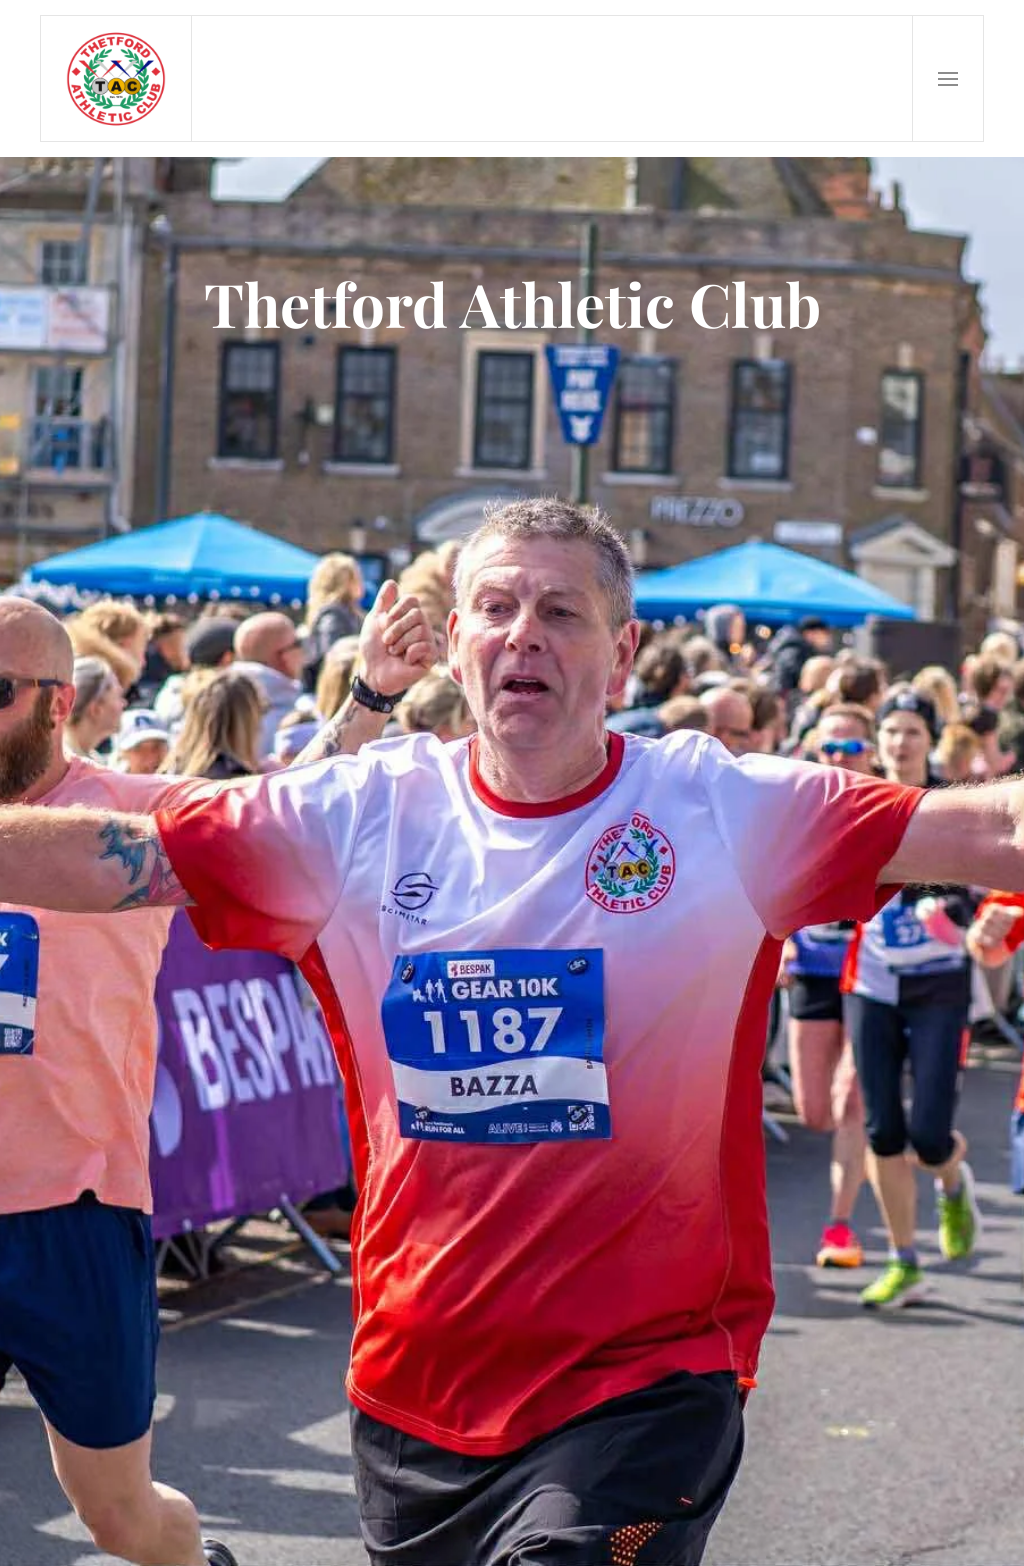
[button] (948, 78)
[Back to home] (116, 78)
